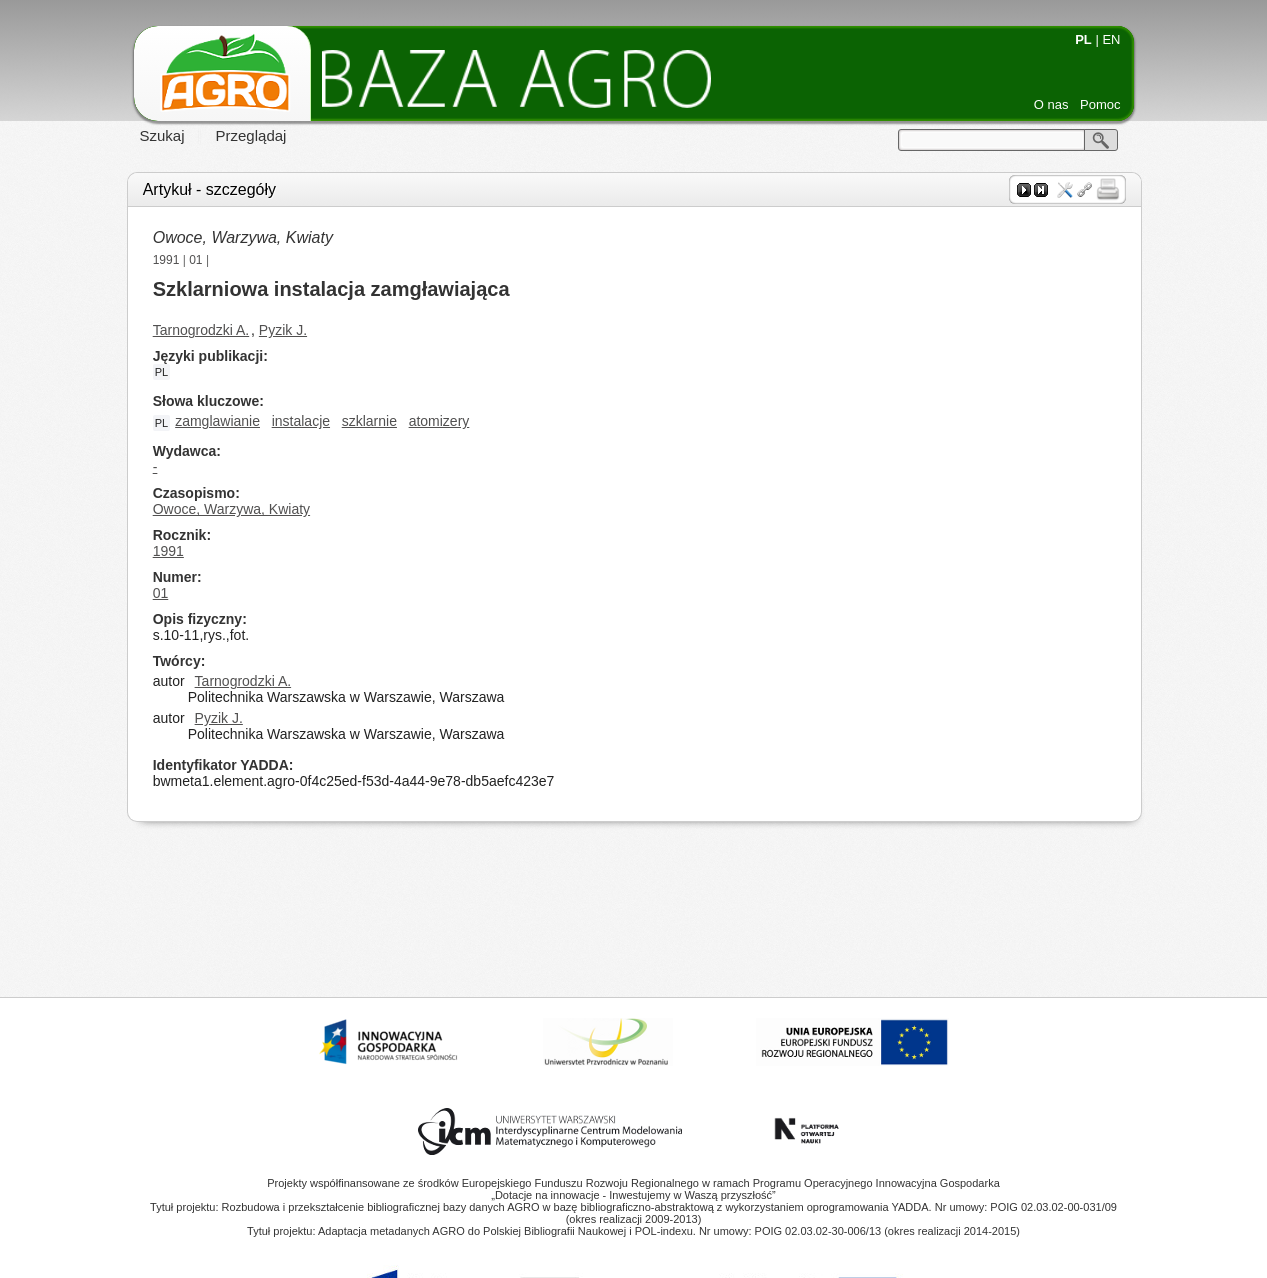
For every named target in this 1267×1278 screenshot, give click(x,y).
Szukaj (162, 135)
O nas (1051, 104)
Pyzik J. (283, 330)
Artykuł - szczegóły (209, 189)
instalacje (301, 421)
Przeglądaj (251, 135)
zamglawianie (217, 421)
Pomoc (1100, 104)
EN (1111, 39)
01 (195, 260)
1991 (166, 260)
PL (1083, 39)
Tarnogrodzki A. (201, 330)
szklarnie (369, 421)
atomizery (439, 421)
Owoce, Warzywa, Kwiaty (243, 237)
